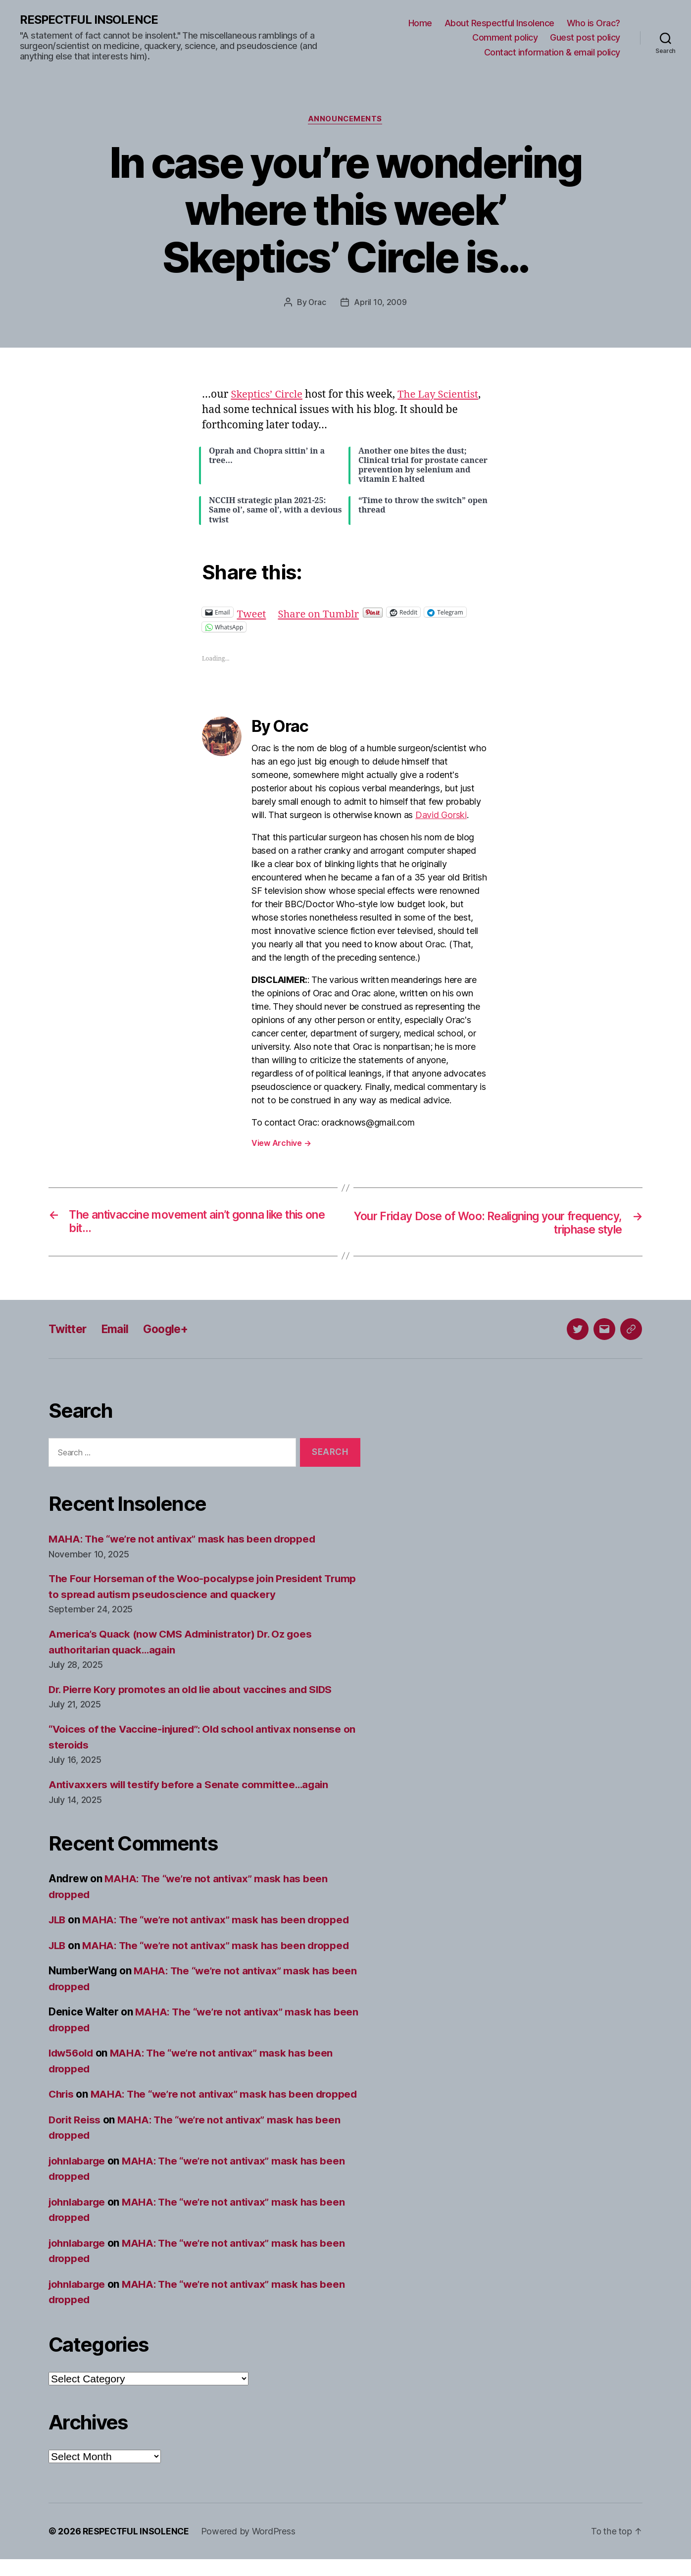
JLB (58, 1921)
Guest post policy (585, 38)
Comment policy (505, 38)
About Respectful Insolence (499, 23)
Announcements (345, 119)
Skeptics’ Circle (267, 395)
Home (420, 23)
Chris (62, 2095)
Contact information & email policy (552, 52)
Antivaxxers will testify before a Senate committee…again (192, 1786)
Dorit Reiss (75, 2136)
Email (118, 1330)
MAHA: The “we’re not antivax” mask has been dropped (185, 1540)
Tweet (252, 612)
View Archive (281, 1144)
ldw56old (72, 2054)
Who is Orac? (593, 23)
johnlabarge (78, 2177)
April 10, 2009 (380, 303)
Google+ (171, 1330)
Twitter (69, 1330)
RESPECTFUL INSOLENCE (90, 20)
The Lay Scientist (441, 395)
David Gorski (441, 816)
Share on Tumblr (320, 612)
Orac (317, 303)
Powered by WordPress (250, 2548)
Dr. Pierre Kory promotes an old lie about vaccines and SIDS (194, 1691)
